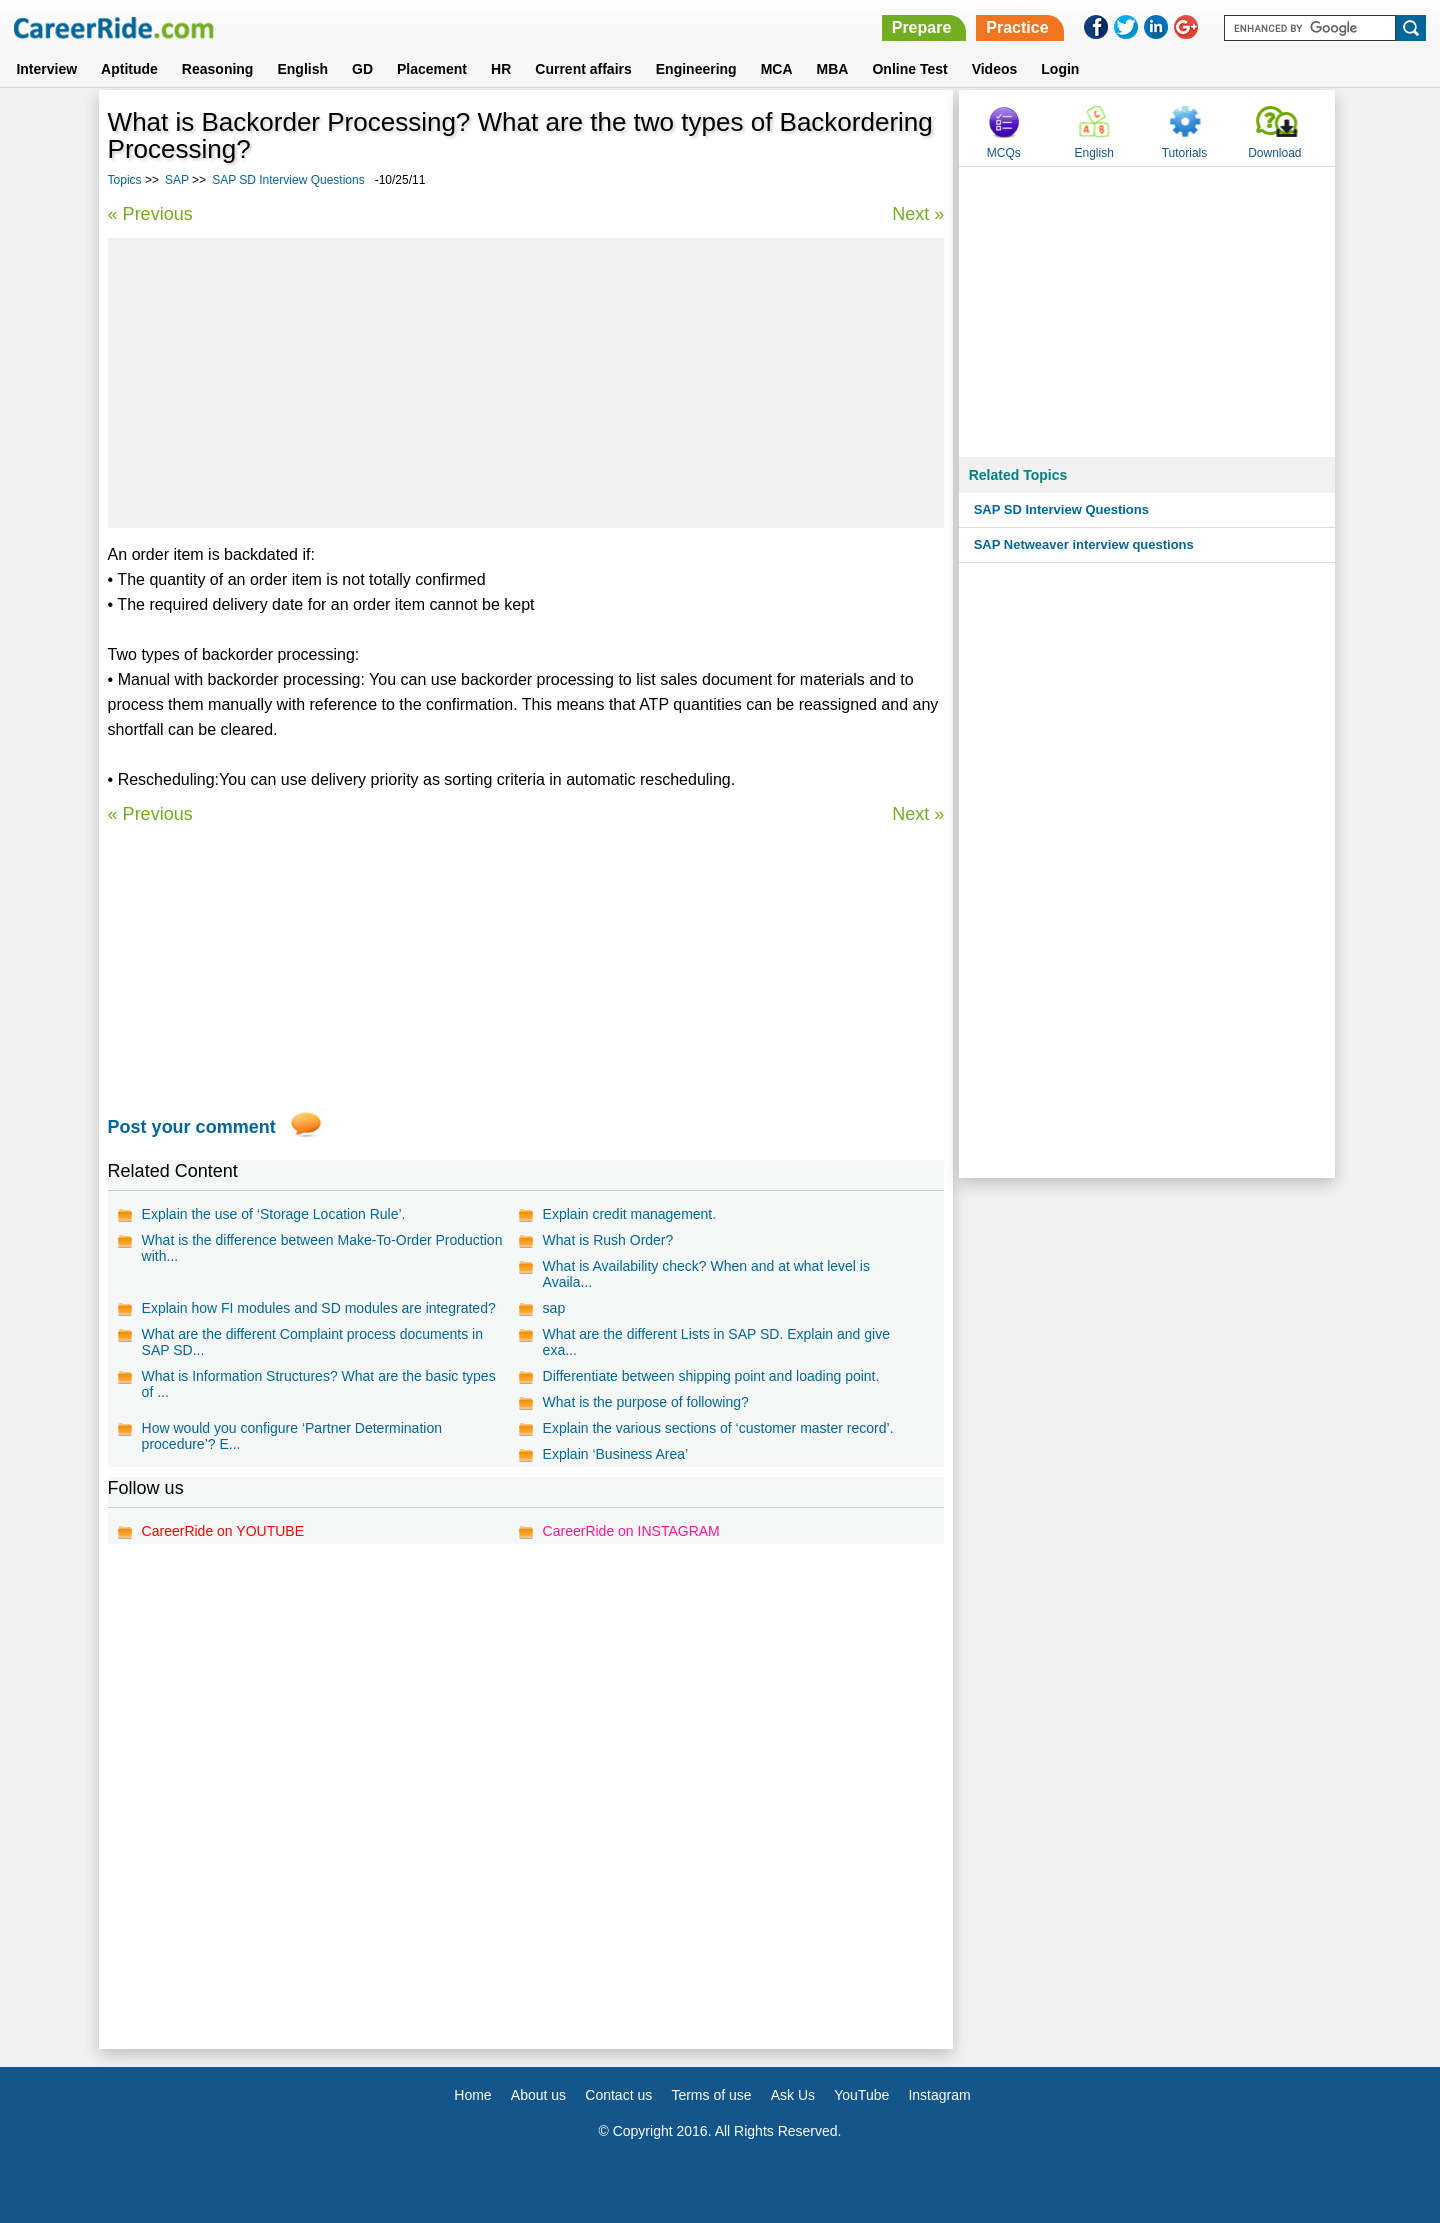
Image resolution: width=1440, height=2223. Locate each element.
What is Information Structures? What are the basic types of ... (319, 1384)
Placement (432, 69)
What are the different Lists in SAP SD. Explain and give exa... (716, 1342)
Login (1060, 69)
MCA (777, 69)
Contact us (618, 2095)
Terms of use (711, 2095)
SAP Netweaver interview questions (1084, 544)
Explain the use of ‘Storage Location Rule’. (274, 1214)
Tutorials (1185, 153)
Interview (46, 69)
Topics (125, 180)
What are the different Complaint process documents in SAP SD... (312, 1342)
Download (1274, 153)
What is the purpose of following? (646, 1402)
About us (538, 2095)
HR (501, 69)
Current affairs (583, 69)
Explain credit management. (630, 1214)
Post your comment (192, 1127)
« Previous (150, 214)
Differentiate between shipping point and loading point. (711, 1376)
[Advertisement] (526, 383)
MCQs (1004, 153)
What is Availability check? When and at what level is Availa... (706, 1274)
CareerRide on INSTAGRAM (631, 1531)
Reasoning (218, 69)
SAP (177, 180)
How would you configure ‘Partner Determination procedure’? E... (292, 1436)
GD (362, 69)
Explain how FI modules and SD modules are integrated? (319, 1308)
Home (472, 2095)
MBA (833, 69)
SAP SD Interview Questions (288, 180)
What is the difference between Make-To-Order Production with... (322, 1248)
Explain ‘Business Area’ (616, 1454)
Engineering (696, 69)
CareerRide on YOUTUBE (223, 1531)
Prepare (922, 27)
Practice (1017, 27)
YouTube (861, 2095)
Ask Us (793, 2095)
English (302, 69)
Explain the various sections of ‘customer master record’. (718, 1428)
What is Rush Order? (608, 1240)
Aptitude (129, 69)
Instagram (939, 2095)
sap (554, 1308)
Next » (918, 214)
